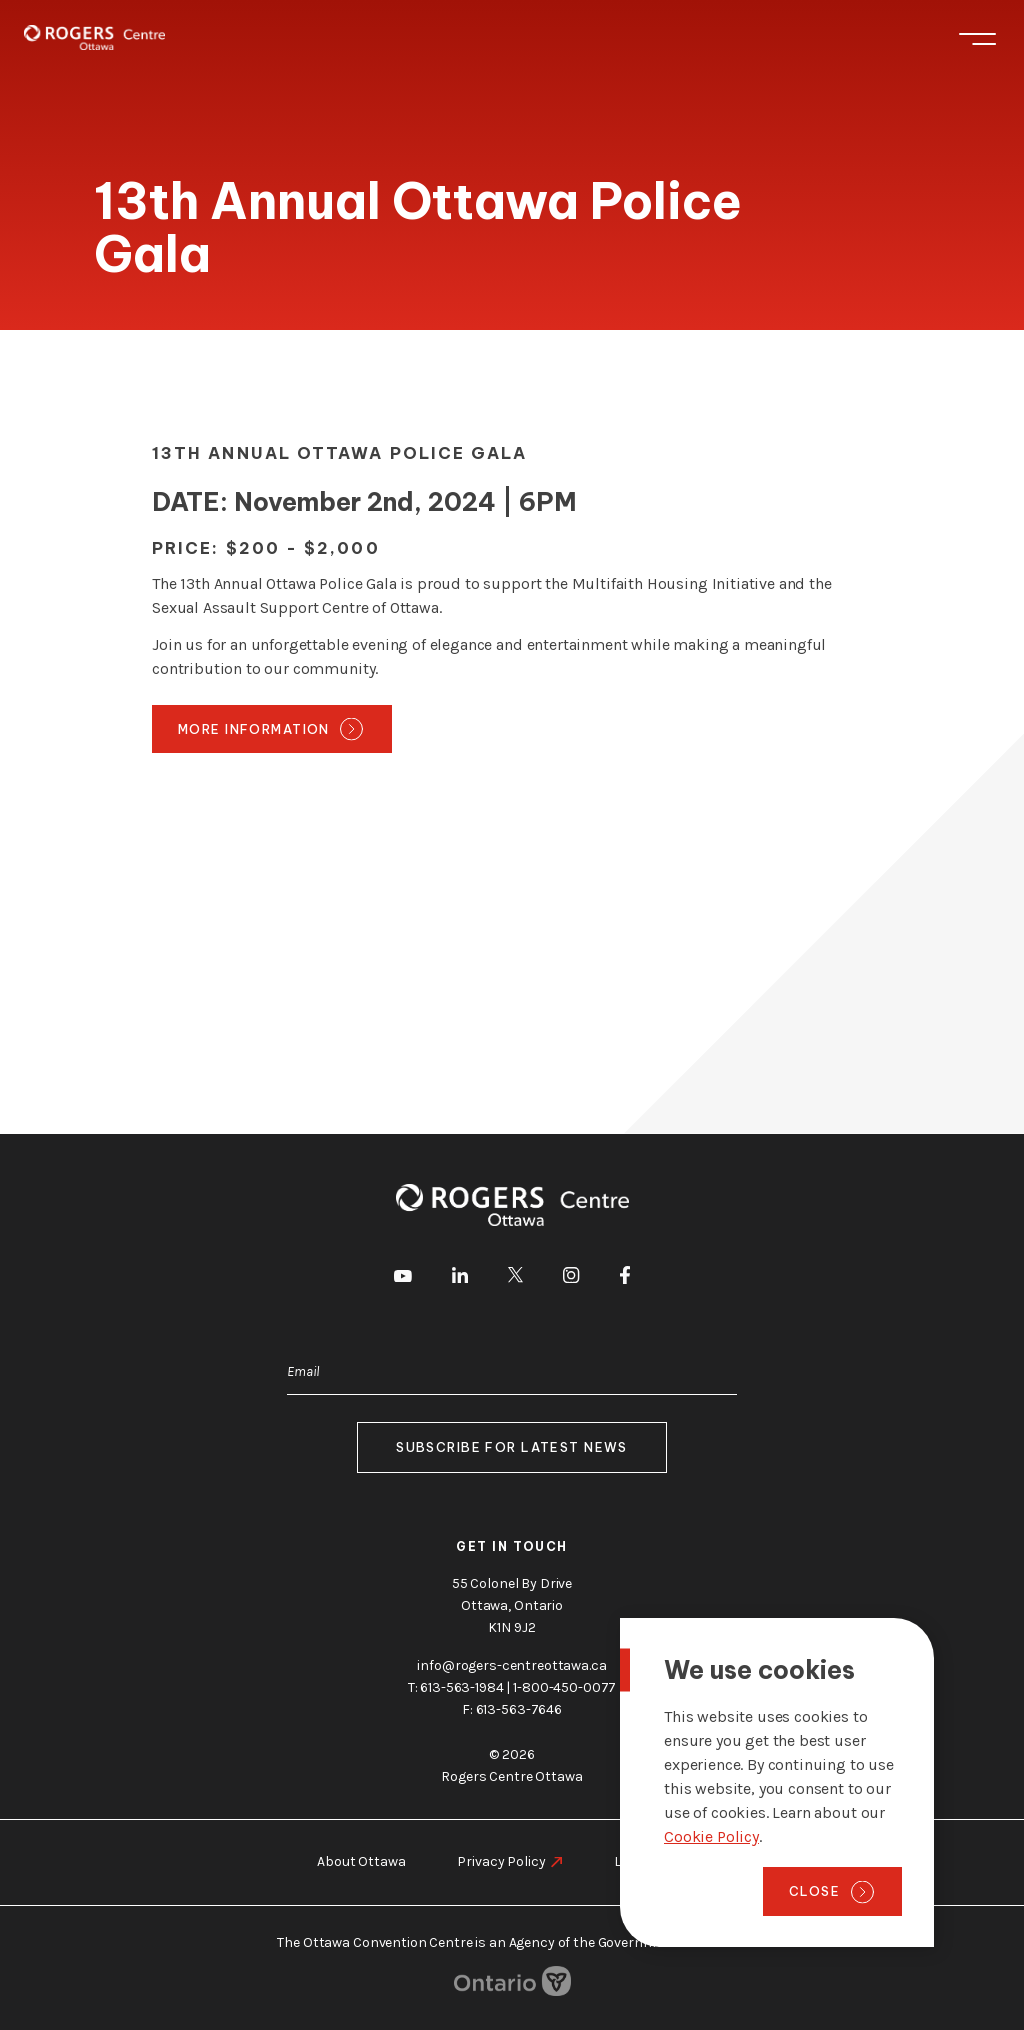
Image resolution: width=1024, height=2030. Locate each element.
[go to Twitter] (515, 1278)
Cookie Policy (711, 1836)
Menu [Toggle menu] (977, 39)
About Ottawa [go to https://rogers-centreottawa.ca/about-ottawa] (361, 1861)
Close (814, 1891)
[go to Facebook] (625, 1279)
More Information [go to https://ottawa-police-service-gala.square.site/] (254, 729)
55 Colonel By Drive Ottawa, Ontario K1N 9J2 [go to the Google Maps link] (512, 1605)
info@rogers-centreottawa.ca (511, 1665)
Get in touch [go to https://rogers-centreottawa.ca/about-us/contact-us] (512, 1546)
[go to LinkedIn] (460, 1278)
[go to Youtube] (403, 1278)
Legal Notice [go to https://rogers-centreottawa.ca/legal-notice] (652, 1861)
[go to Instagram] (571, 1278)
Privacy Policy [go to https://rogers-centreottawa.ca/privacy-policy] (501, 1861)
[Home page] (94, 37)
